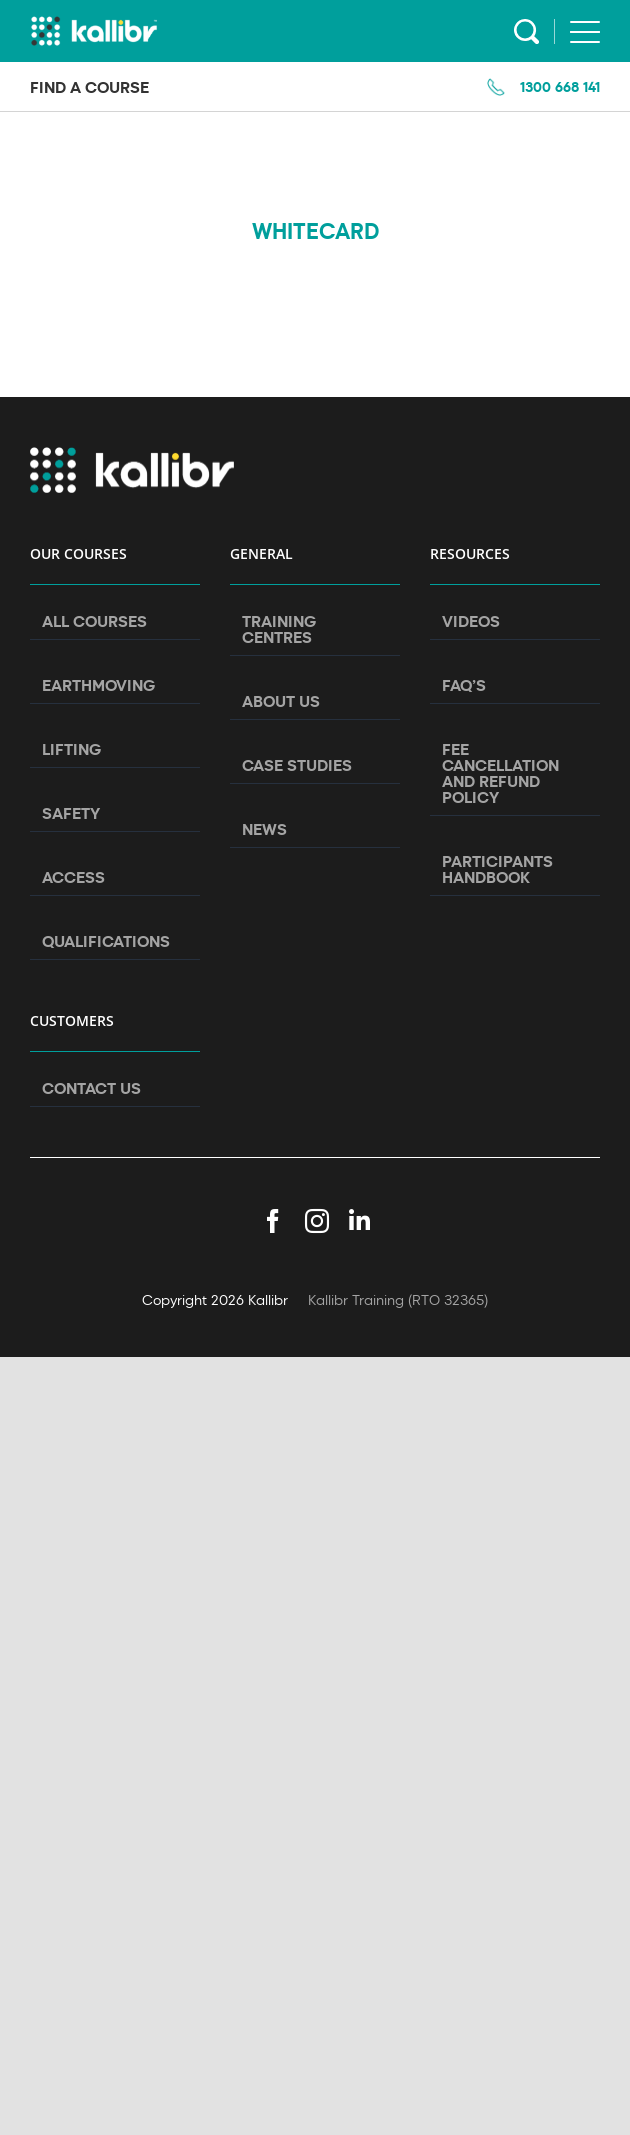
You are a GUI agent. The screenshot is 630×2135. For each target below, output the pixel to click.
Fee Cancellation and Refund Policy (500, 773)
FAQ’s (464, 685)
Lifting (71, 749)
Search (526, 31)
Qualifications (106, 941)
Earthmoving (98, 685)
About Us (281, 701)
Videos (471, 621)
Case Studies (297, 765)
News (264, 829)
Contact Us (91, 1088)
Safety (71, 813)
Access (73, 877)
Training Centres (279, 629)
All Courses (94, 621)
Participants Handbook (497, 869)
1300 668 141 (560, 86)
